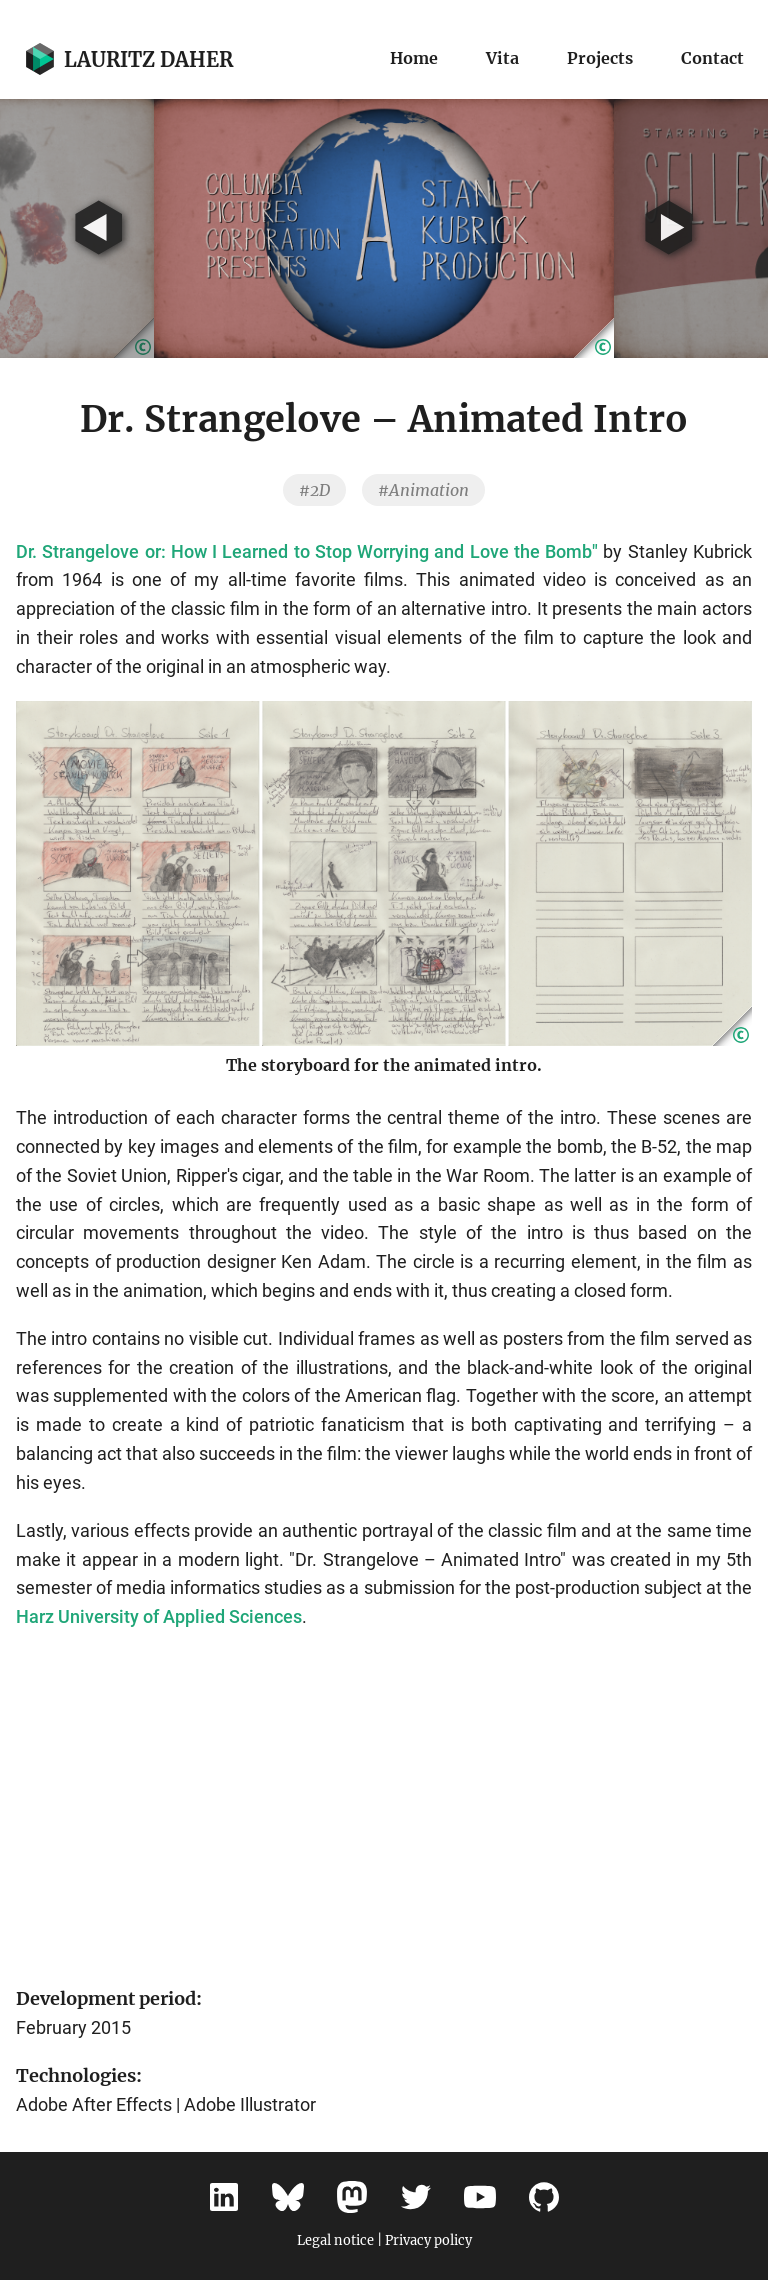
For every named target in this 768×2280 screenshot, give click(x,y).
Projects (600, 58)
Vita (502, 58)
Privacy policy (428, 2240)
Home (414, 58)
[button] (594, 338)
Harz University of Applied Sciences (159, 1616)
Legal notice (335, 2240)
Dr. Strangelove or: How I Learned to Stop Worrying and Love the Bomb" (307, 551)
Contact (712, 58)
